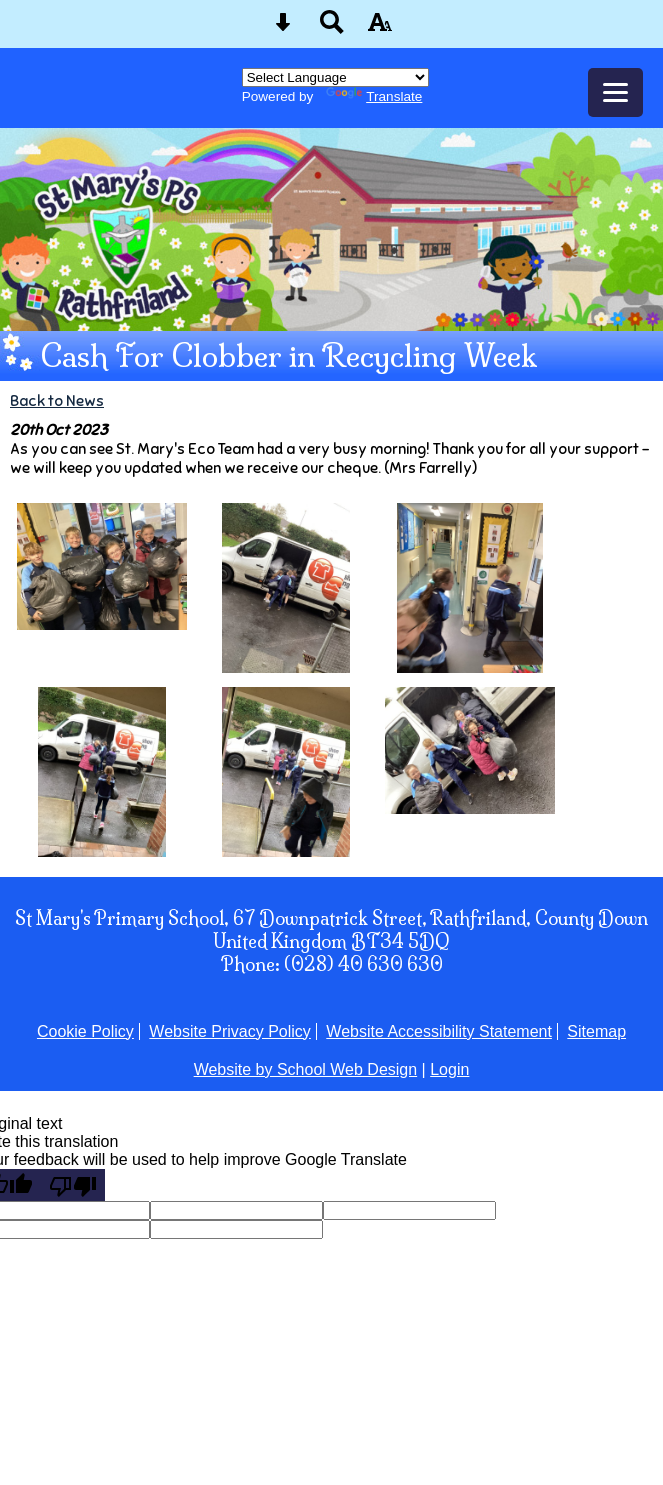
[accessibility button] (380, 28)
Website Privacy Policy (230, 1031)
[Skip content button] (283, 28)
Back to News (57, 400)
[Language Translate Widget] (335, 77)
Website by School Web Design (306, 1069)
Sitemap (596, 1031)
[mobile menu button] (615, 92)
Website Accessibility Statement (439, 1031)
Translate (374, 96)
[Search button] (332, 28)
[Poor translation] (73, 1185)
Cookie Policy (85, 1031)
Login (449, 1069)
